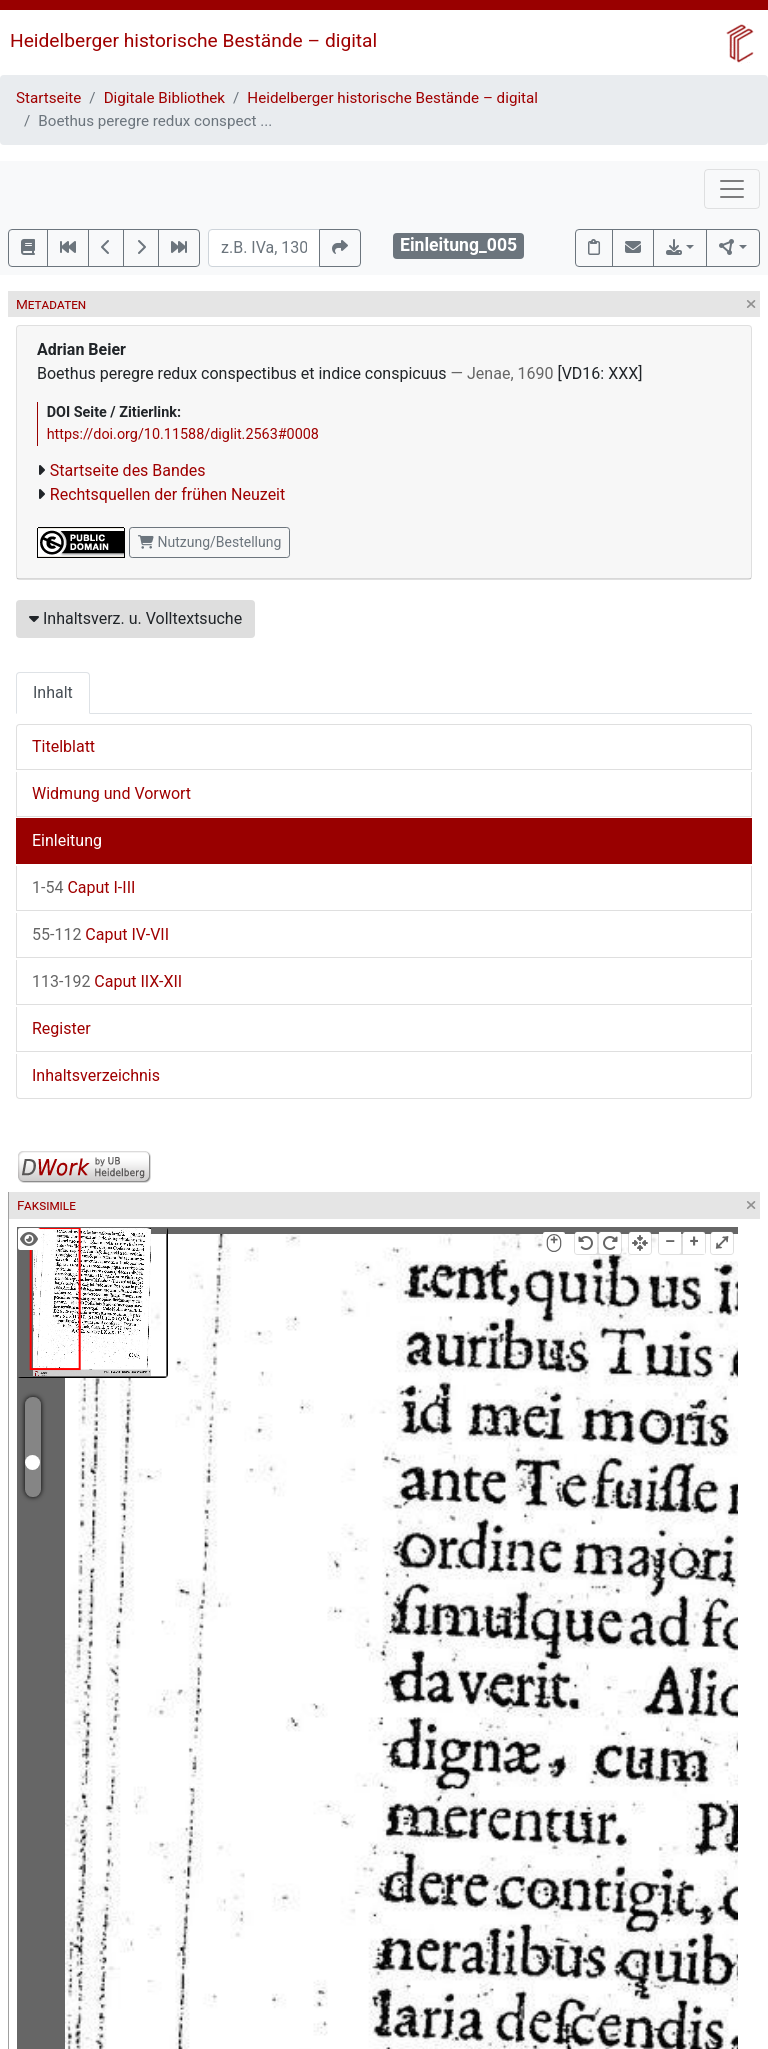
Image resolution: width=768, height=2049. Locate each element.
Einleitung (67, 840)
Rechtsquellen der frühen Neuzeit (167, 494)
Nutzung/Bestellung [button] (209, 542)
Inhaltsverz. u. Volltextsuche (135, 618)
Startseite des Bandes (128, 470)
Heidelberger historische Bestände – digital (193, 40)
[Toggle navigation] (732, 189)
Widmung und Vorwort (111, 793)
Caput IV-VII (100, 934)
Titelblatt (63, 746)
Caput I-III (83, 887)
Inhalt (53, 692)
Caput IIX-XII (107, 981)
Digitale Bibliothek (164, 98)
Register (61, 1028)
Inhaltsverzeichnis (96, 1075)
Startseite (48, 98)
